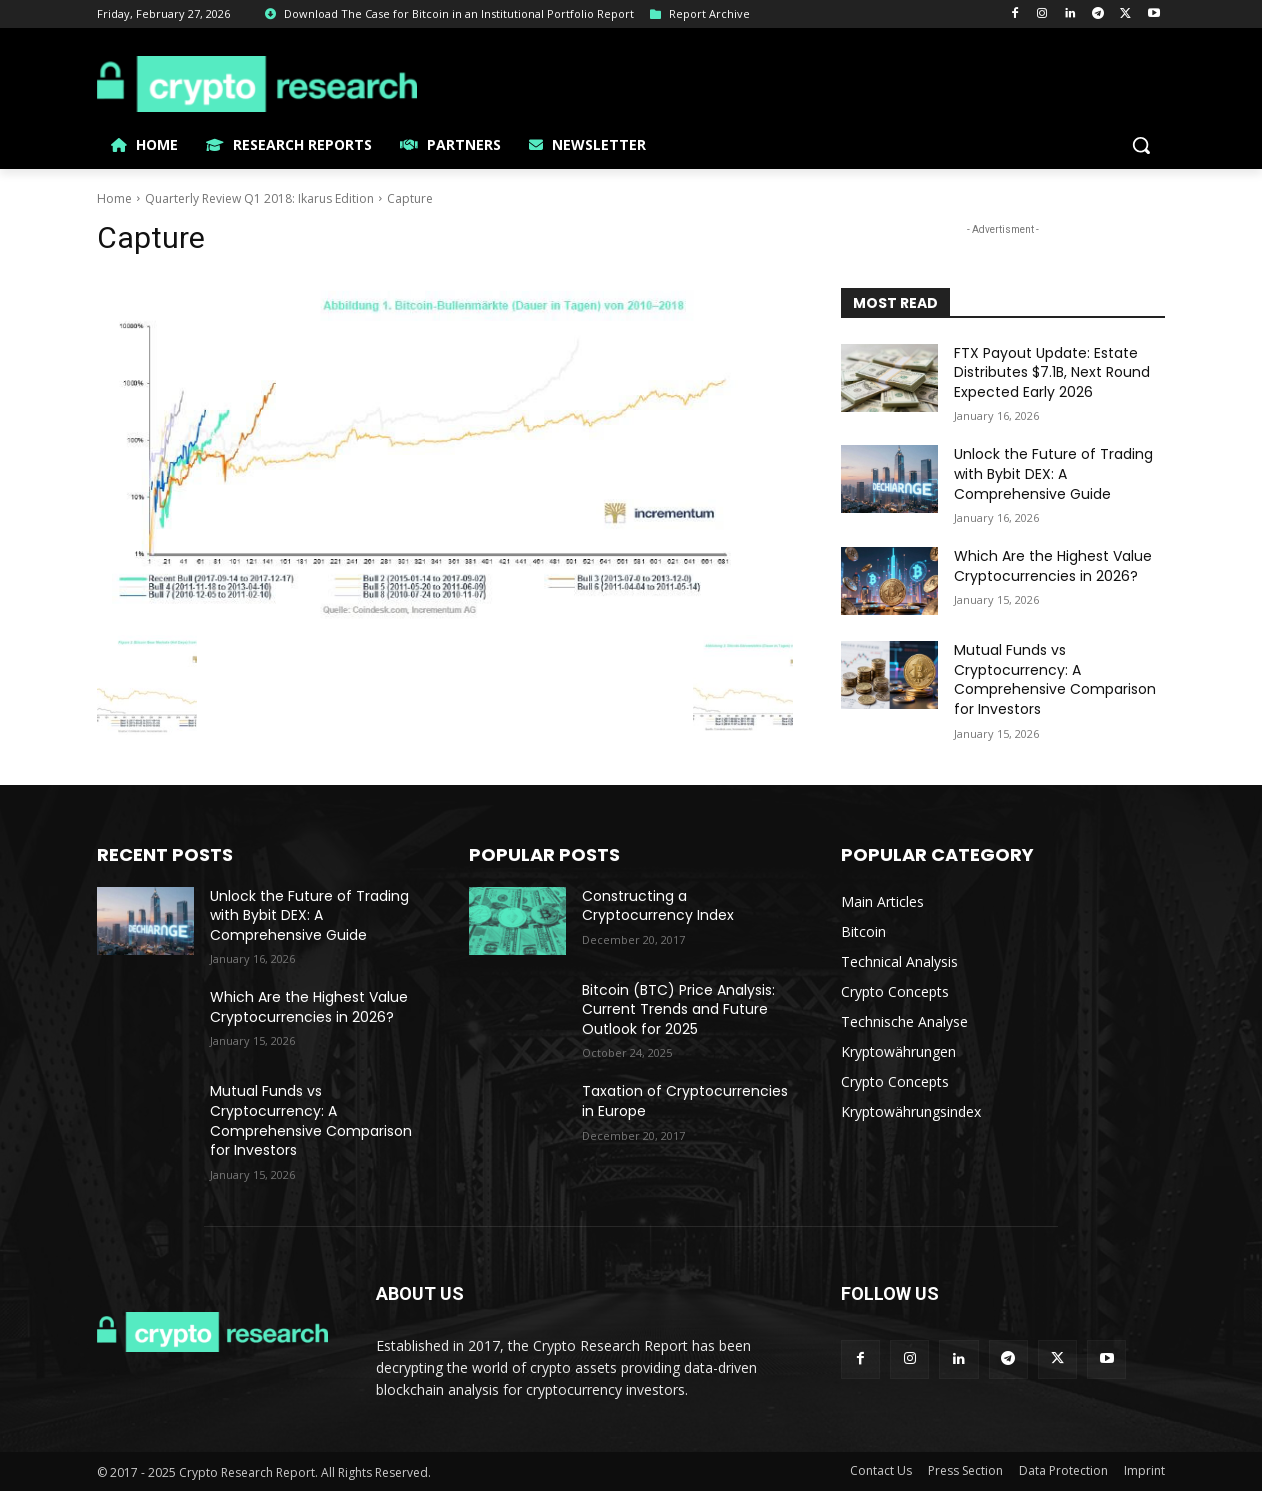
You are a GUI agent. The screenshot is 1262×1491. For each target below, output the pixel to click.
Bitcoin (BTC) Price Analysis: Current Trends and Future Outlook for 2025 (678, 1009)
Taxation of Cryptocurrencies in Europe (685, 1101)
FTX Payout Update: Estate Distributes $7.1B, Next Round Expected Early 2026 (1052, 372)
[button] (1141, 145)
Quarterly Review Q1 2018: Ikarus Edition (259, 198)
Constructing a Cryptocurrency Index (658, 906)
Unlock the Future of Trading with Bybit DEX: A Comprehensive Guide (1053, 473)
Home (114, 198)
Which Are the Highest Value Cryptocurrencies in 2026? (1053, 566)
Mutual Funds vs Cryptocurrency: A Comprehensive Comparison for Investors (1055, 679)
